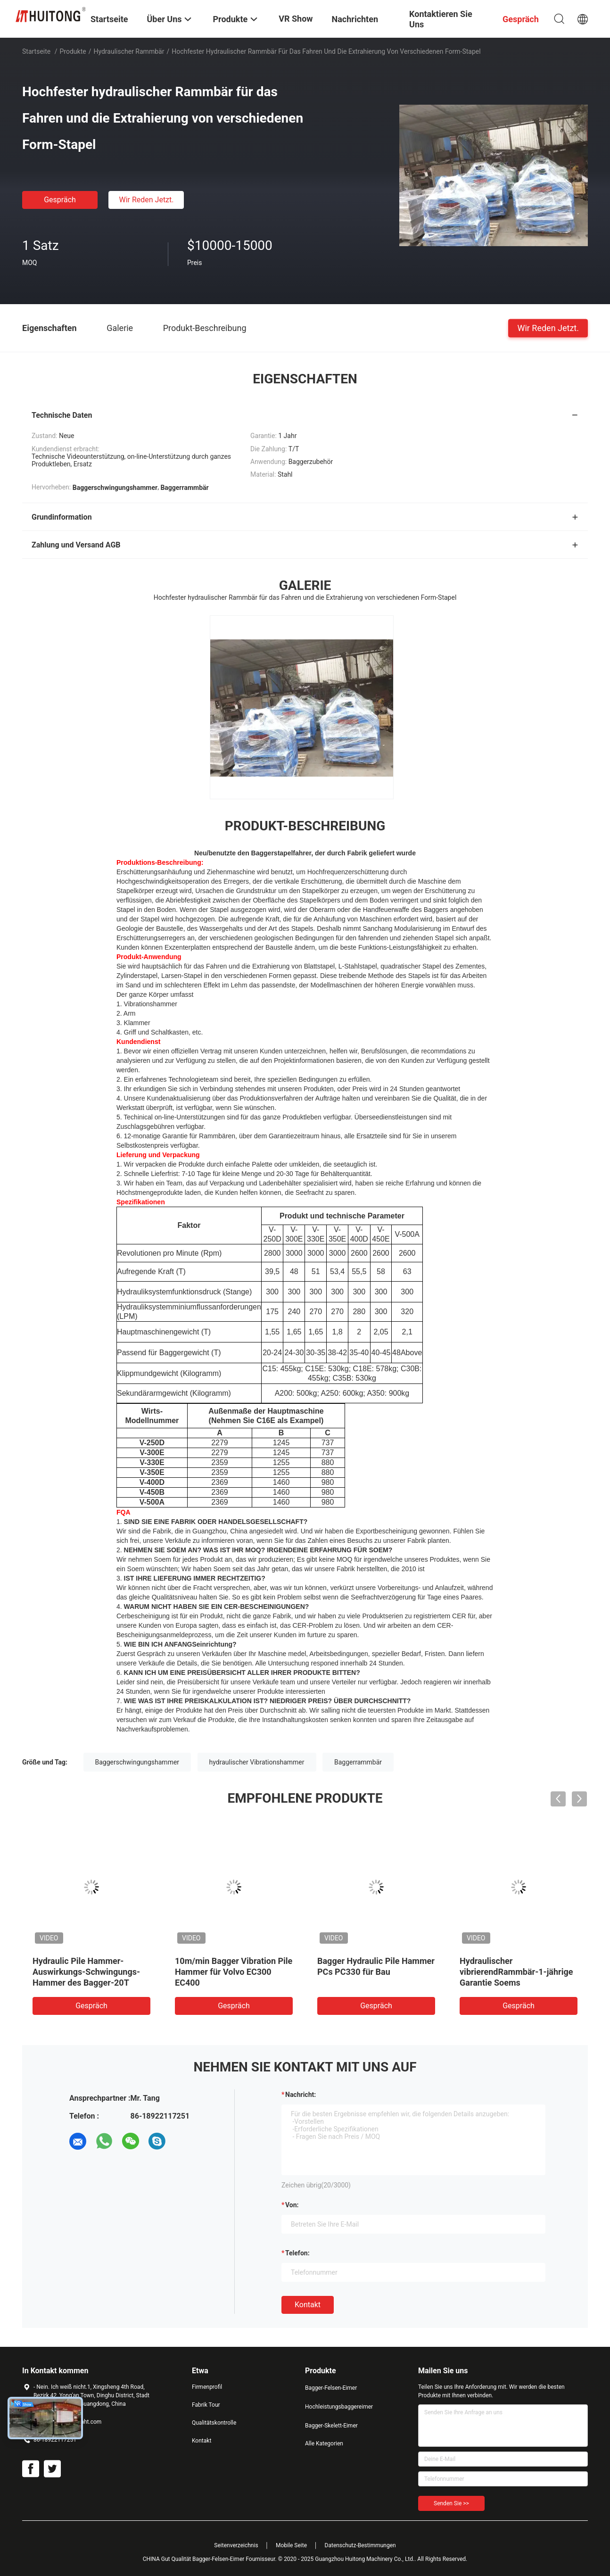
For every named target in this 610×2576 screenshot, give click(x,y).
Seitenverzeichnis (236, 2545)
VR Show (296, 19)
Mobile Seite (291, 2545)
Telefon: (297, 2253)
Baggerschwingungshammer (137, 1762)
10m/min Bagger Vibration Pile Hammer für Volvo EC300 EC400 (233, 1972)
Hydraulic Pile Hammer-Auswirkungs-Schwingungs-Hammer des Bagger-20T (86, 1972)
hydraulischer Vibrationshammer (257, 1762)
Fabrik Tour (206, 2405)
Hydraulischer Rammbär (128, 51)
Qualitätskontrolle (214, 2422)
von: (292, 2205)
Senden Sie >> (451, 2503)
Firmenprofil (207, 2387)
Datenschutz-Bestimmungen (360, 2545)
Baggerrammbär (358, 1762)
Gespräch (60, 199)
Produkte (73, 51)
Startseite (36, 51)
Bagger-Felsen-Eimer (331, 2388)
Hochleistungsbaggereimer (339, 2406)
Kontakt (308, 2304)
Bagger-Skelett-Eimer (331, 2425)
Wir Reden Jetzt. (146, 199)
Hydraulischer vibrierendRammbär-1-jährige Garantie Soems (516, 1972)
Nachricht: (300, 2094)
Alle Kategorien (324, 2443)
